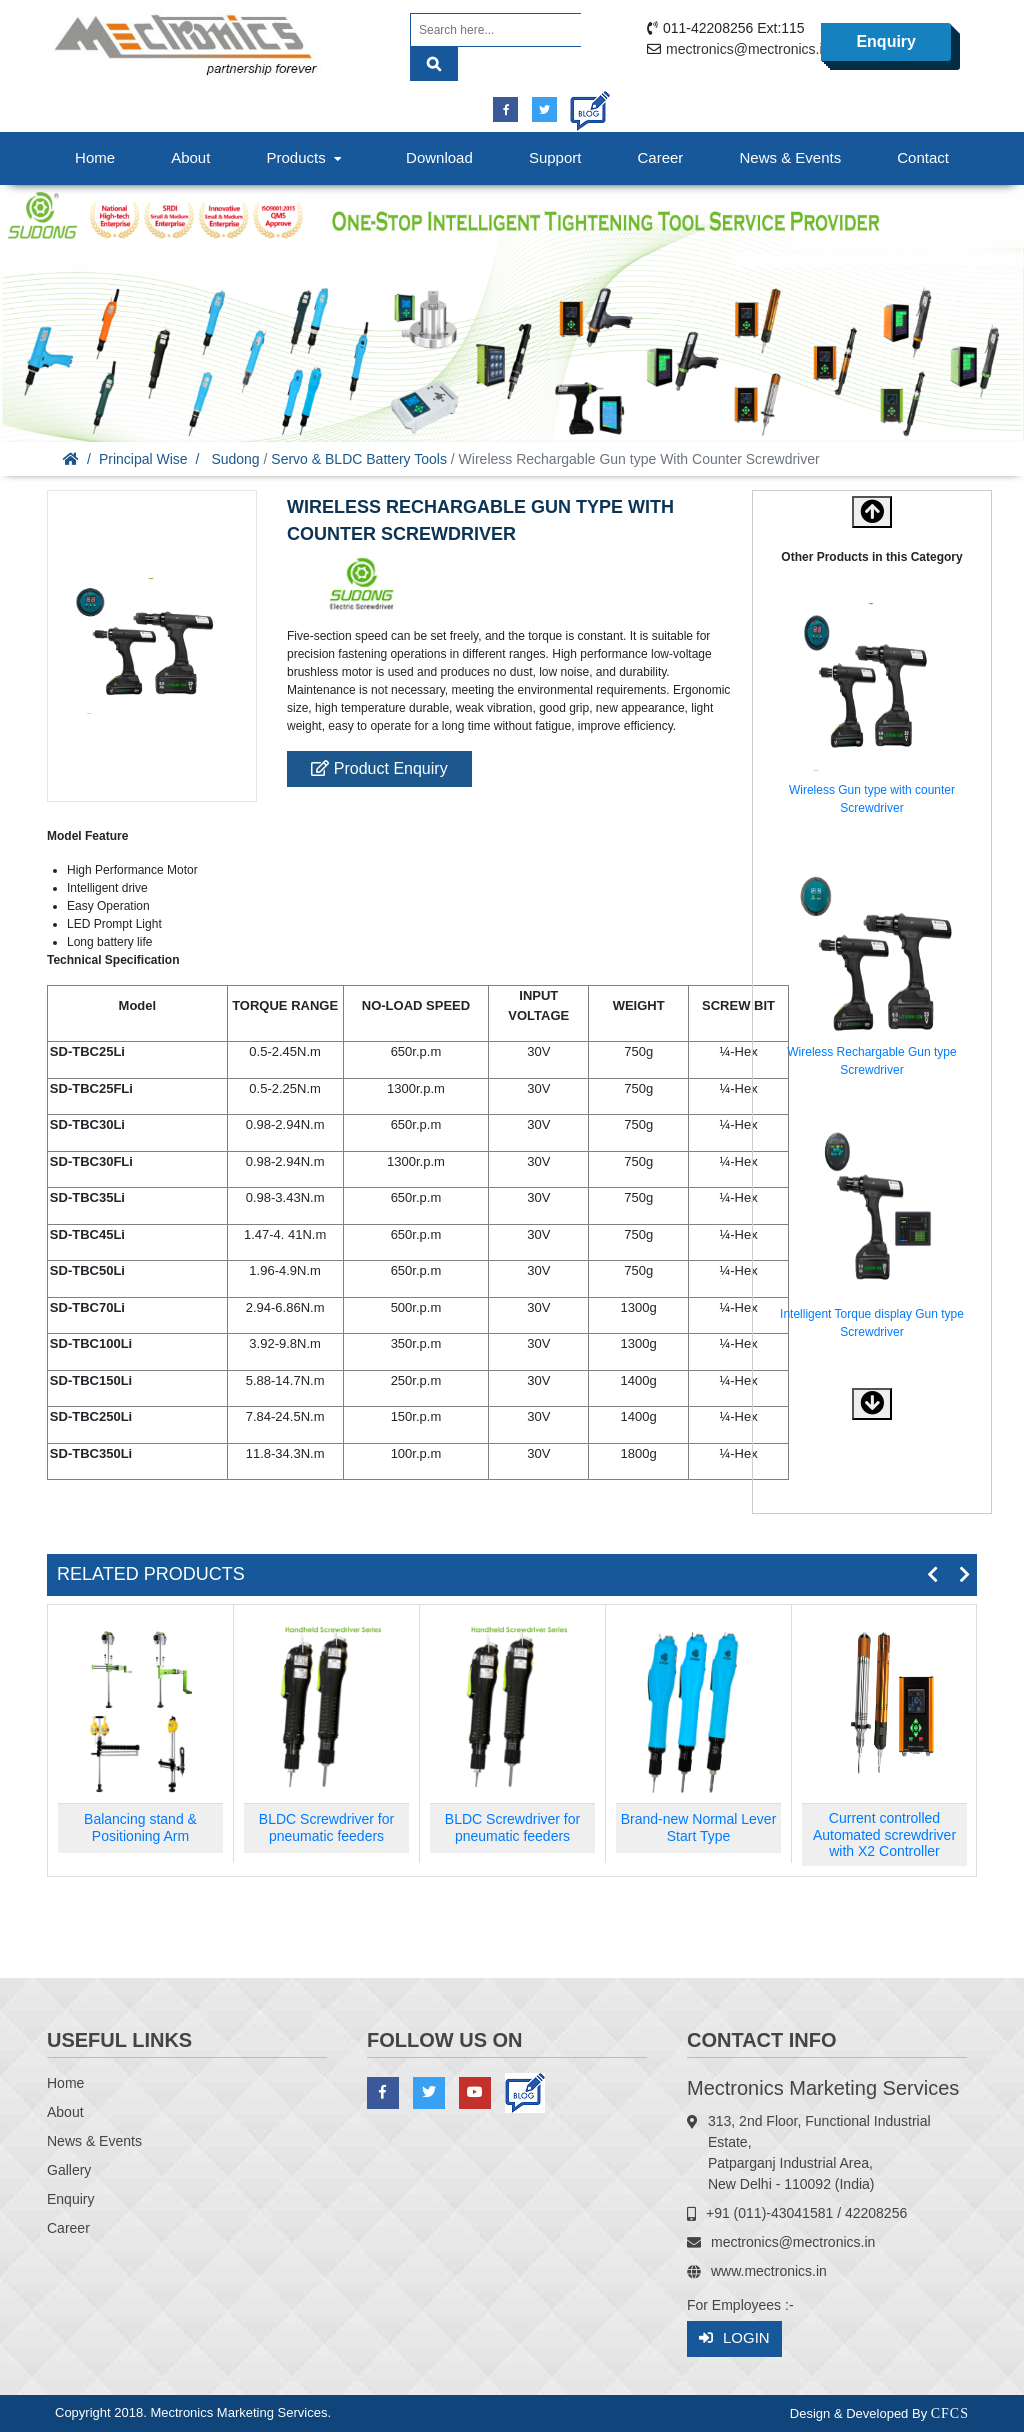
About (190, 157)
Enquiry (886, 42)
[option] (872, 713)
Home (95, 157)
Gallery (69, 2170)
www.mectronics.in (769, 2271)
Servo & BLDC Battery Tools (359, 459)
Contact (923, 157)
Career (661, 157)
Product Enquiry (379, 768)
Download (439, 157)
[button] (872, 1404)
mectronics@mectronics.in (748, 49)
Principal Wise (143, 459)
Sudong (235, 459)
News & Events (790, 157)
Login (734, 2338)
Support (555, 157)
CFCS (950, 2413)
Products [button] (306, 157)
